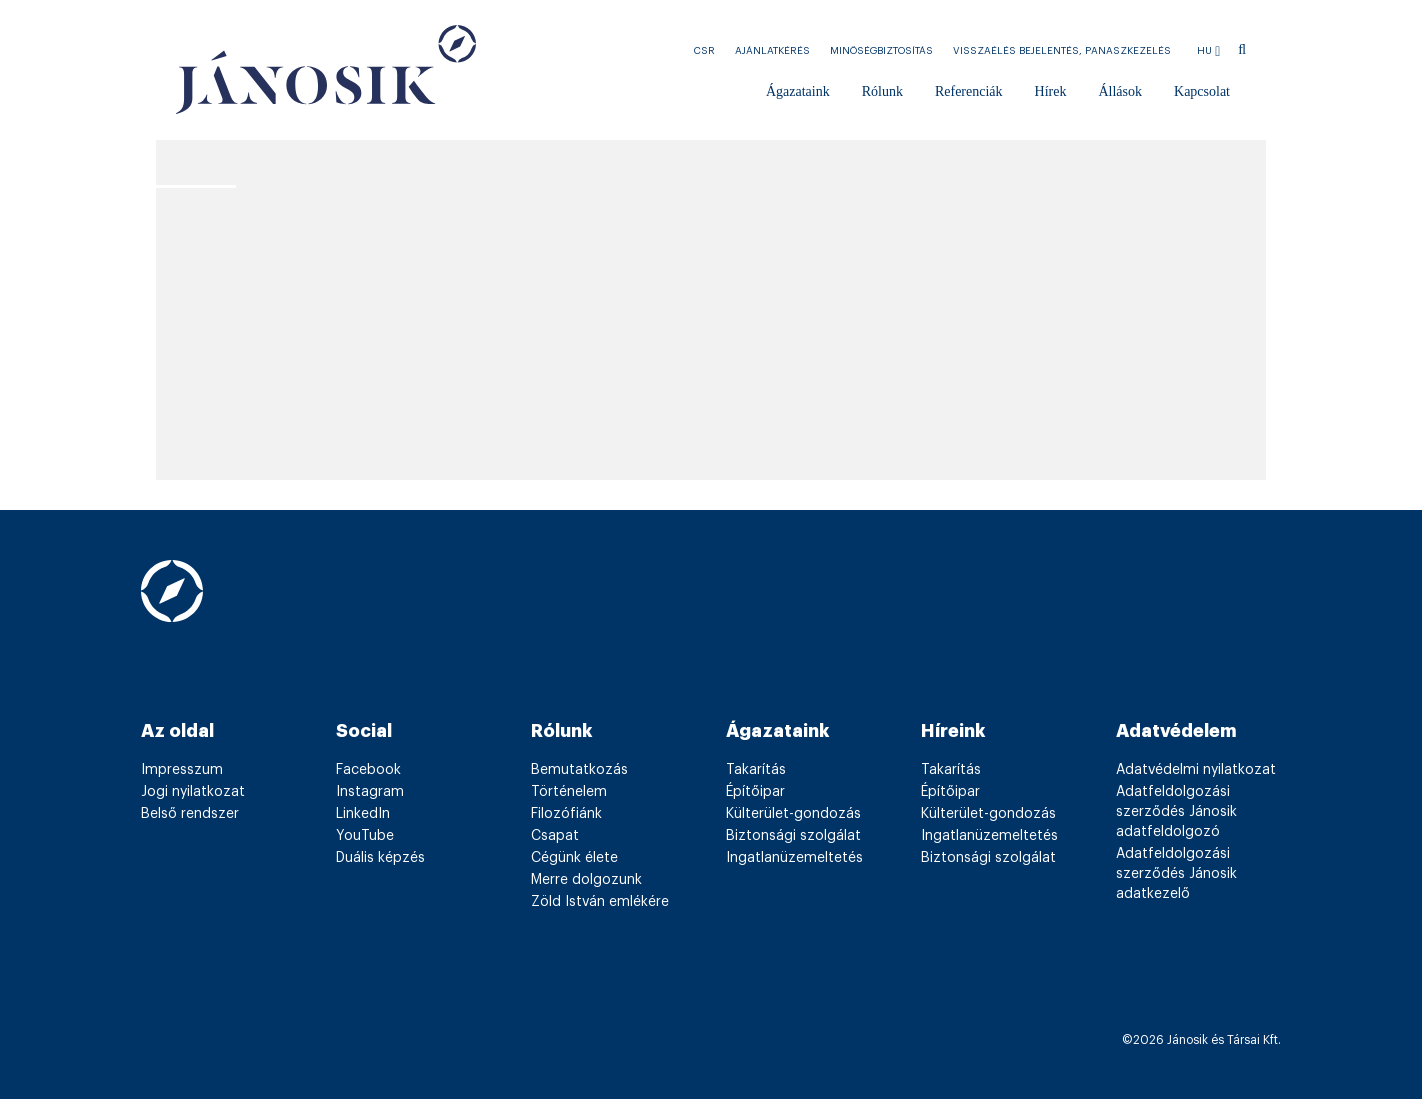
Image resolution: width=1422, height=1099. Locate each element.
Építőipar (755, 792)
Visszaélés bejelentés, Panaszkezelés (1062, 51)
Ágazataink (798, 91)
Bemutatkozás (579, 770)
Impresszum (182, 770)
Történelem (569, 792)
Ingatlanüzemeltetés (794, 858)
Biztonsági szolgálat (793, 836)
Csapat (555, 836)
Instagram (370, 792)
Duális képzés (380, 858)
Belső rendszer (190, 814)
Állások (1120, 91)
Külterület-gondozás (793, 814)
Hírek (1051, 91)
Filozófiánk (566, 814)
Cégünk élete (574, 858)
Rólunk (882, 91)
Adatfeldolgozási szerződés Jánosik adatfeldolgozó (1176, 812)
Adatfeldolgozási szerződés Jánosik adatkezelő (1176, 874)
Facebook (368, 770)
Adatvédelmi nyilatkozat (1196, 770)
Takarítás (756, 770)
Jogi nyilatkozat (193, 792)
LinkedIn (363, 814)
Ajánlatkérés (772, 51)
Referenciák (969, 91)
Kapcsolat (1202, 91)
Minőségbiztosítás (881, 51)
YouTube (365, 836)
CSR (704, 51)
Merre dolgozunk (586, 880)
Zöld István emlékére (600, 902)
